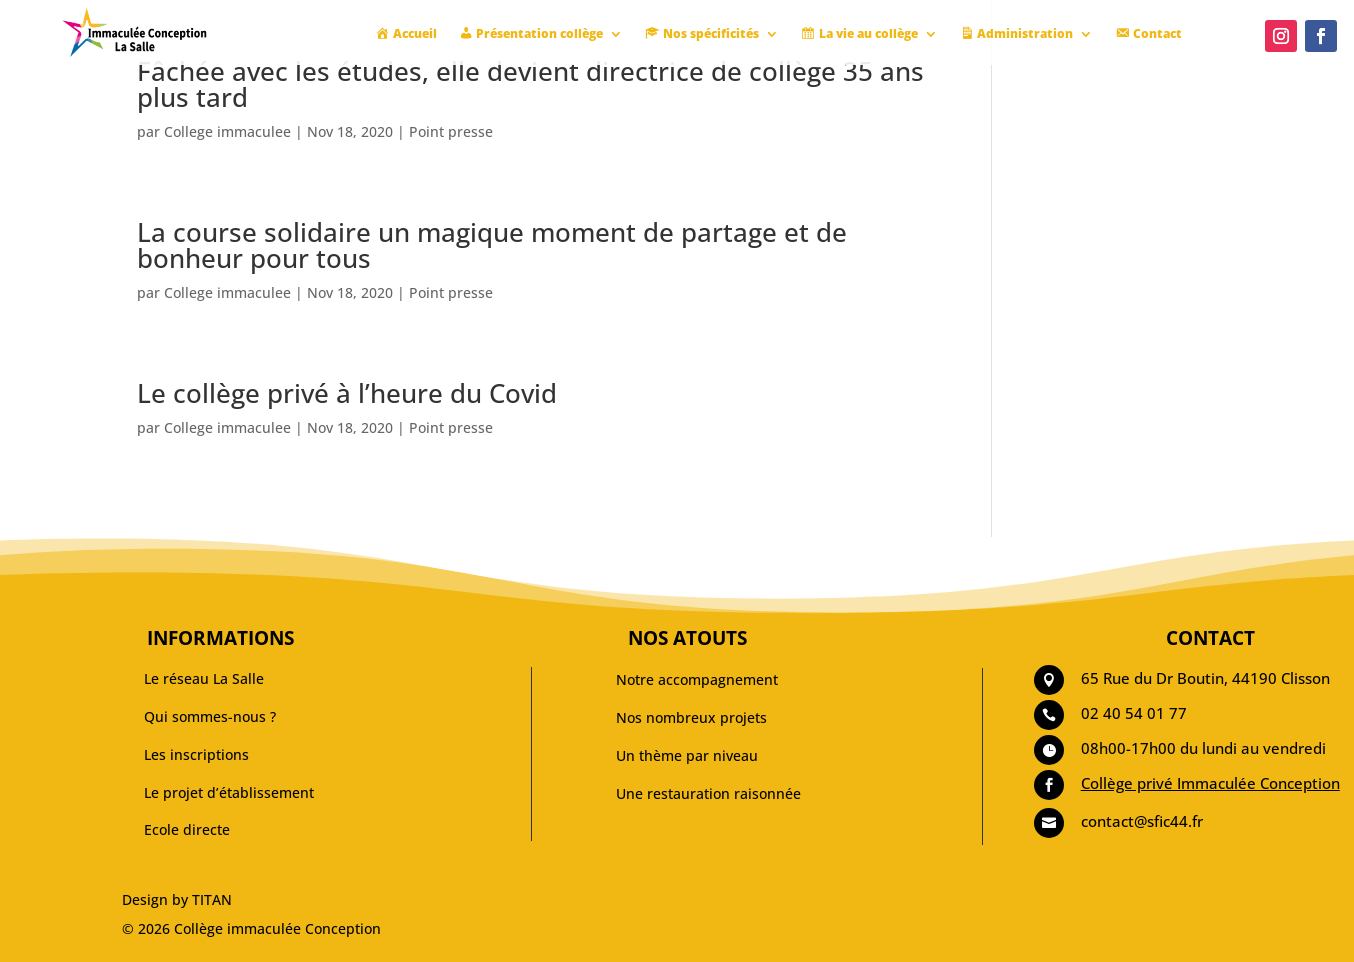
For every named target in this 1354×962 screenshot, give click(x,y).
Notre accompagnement (697, 679)
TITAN (212, 899)
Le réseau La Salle (204, 678)
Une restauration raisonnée (708, 793)
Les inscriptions (196, 754)
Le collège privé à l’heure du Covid (347, 393)
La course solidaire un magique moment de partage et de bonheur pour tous (492, 245)
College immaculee (227, 131)
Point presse (451, 131)
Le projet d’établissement (229, 792)
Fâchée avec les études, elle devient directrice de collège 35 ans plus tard (530, 84)
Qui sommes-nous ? (210, 716)
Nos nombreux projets (691, 717)
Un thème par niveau (687, 755)
